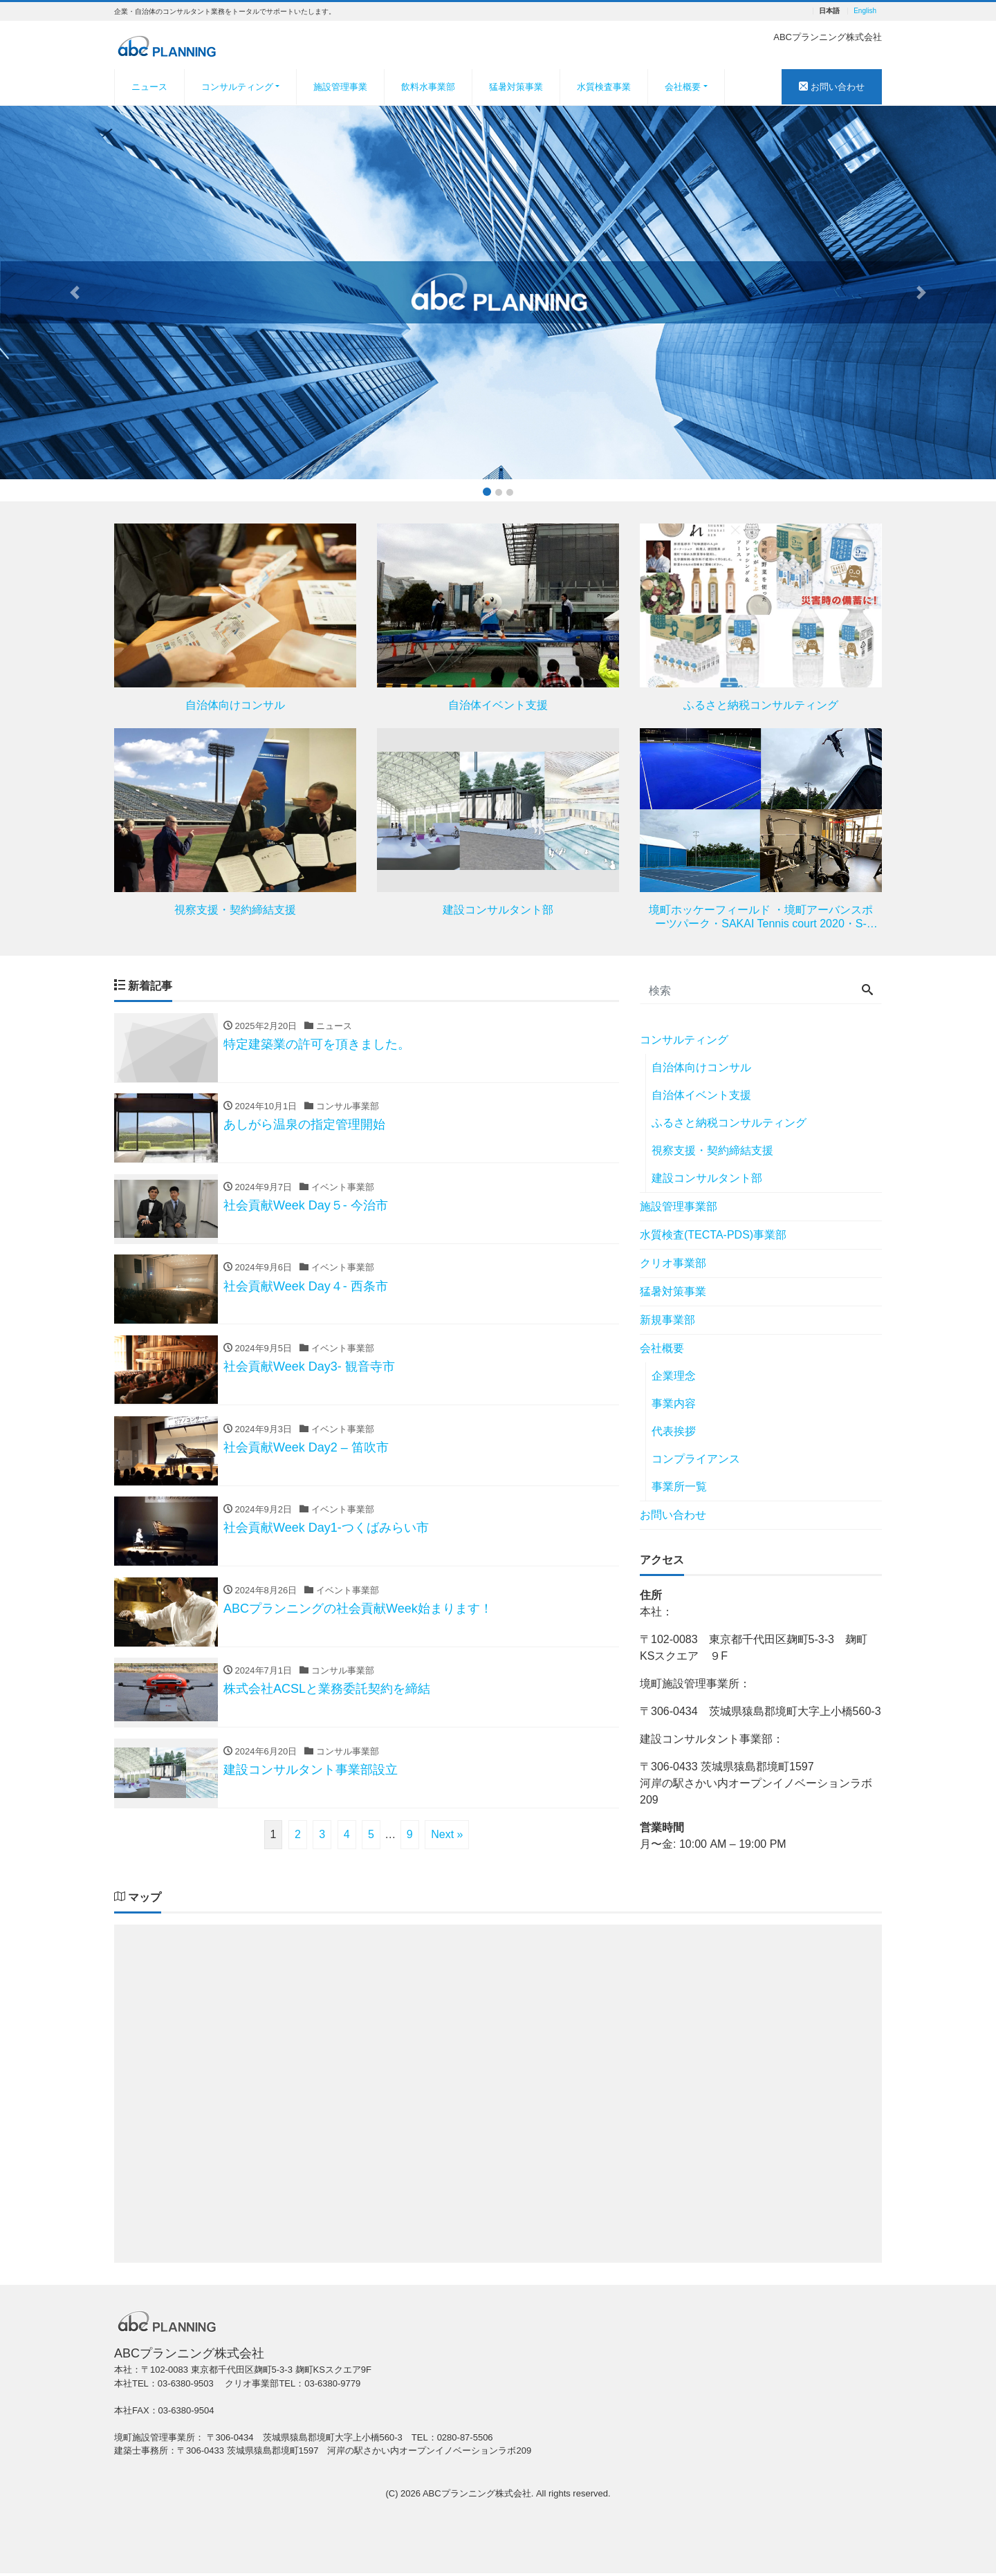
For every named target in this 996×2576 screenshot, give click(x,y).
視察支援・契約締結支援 (712, 1150)
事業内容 (674, 1403)
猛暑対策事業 (516, 87)
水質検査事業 (604, 87)
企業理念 (674, 1376)
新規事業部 (667, 1320)
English (865, 11)
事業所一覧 (679, 1486)
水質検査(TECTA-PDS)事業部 (713, 1235)
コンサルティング (237, 87)
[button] (74, 292)
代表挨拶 (674, 1431)
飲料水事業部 (428, 87)
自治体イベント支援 (701, 1095)
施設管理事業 (340, 87)
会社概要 (683, 87)
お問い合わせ (832, 87)
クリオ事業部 (673, 1263)
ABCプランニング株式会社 (477, 2496)
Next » (447, 1838)
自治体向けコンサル (701, 1067)
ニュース (149, 87)
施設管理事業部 (678, 1206)
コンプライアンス (696, 1459)
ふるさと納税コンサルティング (729, 1123)
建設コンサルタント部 (707, 1178)
